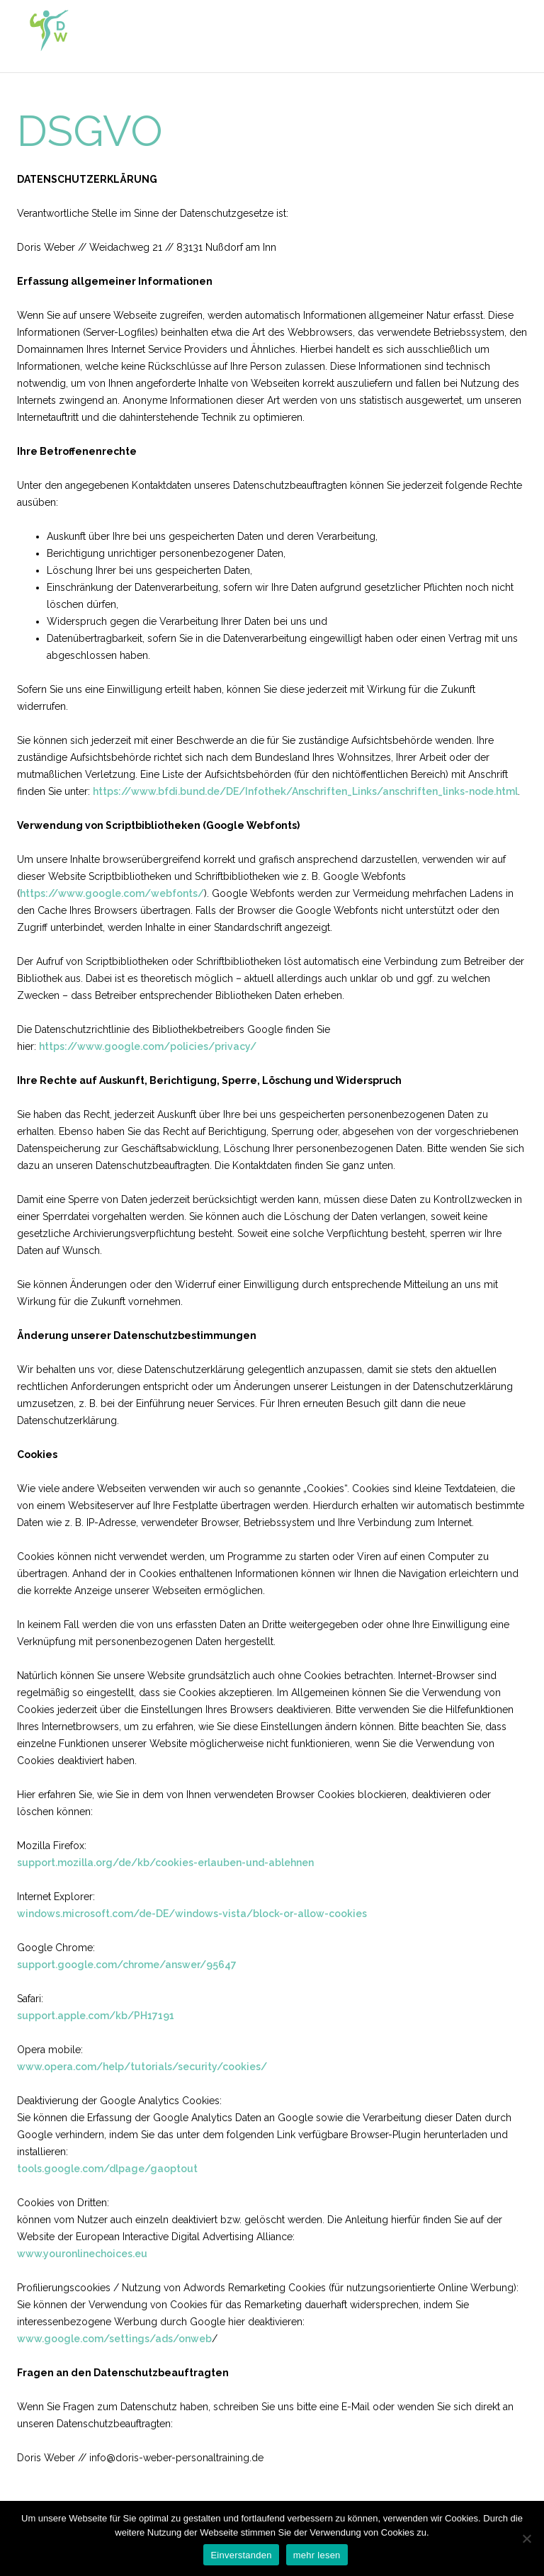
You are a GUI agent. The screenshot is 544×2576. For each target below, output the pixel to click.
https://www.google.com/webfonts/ (112, 893)
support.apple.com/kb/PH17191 (95, 2015)
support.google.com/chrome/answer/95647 (127, 1964)
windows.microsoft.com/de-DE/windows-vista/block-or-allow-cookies (192, 1913)
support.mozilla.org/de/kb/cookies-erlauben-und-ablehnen (165, 1862)
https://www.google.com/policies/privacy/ (147, 1046)
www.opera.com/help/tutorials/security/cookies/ (142, 2066)
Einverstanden (240, 2555)
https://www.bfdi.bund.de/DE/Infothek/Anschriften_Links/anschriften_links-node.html (305, 791)
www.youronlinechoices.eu (82, 2253)
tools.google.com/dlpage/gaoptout (107, 2168)
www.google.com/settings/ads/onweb (114, 2338)
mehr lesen (317, 2555)
